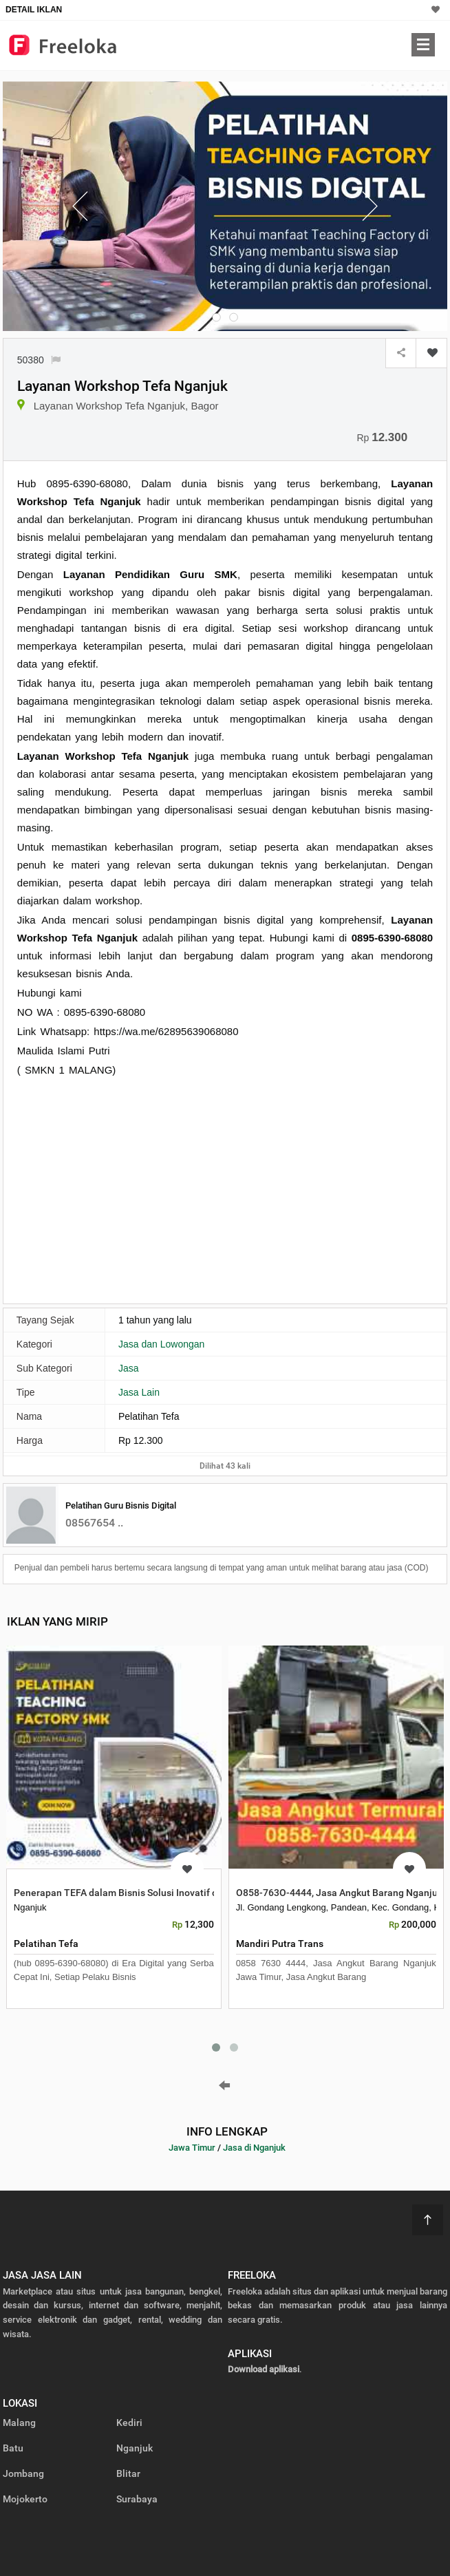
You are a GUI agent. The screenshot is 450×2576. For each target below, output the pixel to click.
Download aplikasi (263, 2369)
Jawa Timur (192, 2147)
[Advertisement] (132, 1189)
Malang (19, 2422)
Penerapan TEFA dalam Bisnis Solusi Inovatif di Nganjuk (136, 1892)
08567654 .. (94, 1522)
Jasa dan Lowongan (161, 1344)
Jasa (128, 1368)
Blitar (128, 2473)
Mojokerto (25, 2498)
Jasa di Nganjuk (254, 2147)
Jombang (23, 2473)
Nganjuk (134, 2447)
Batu (13, 2447)
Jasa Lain (139, 1392)
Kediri (129, 2422)
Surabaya (137, 2498)
